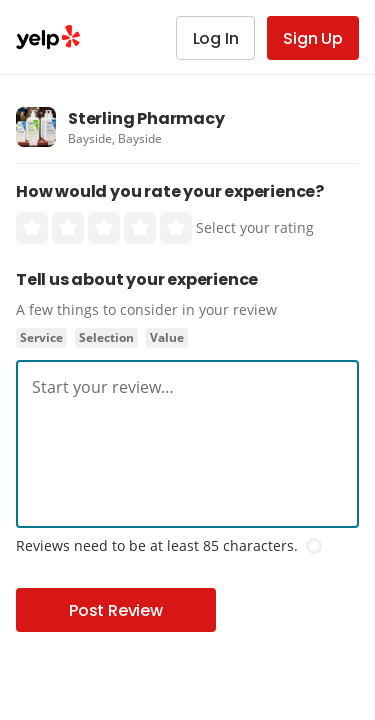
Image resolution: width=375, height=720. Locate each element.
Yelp (48, 37)
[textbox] (187, 387)
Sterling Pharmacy (146, 118)
